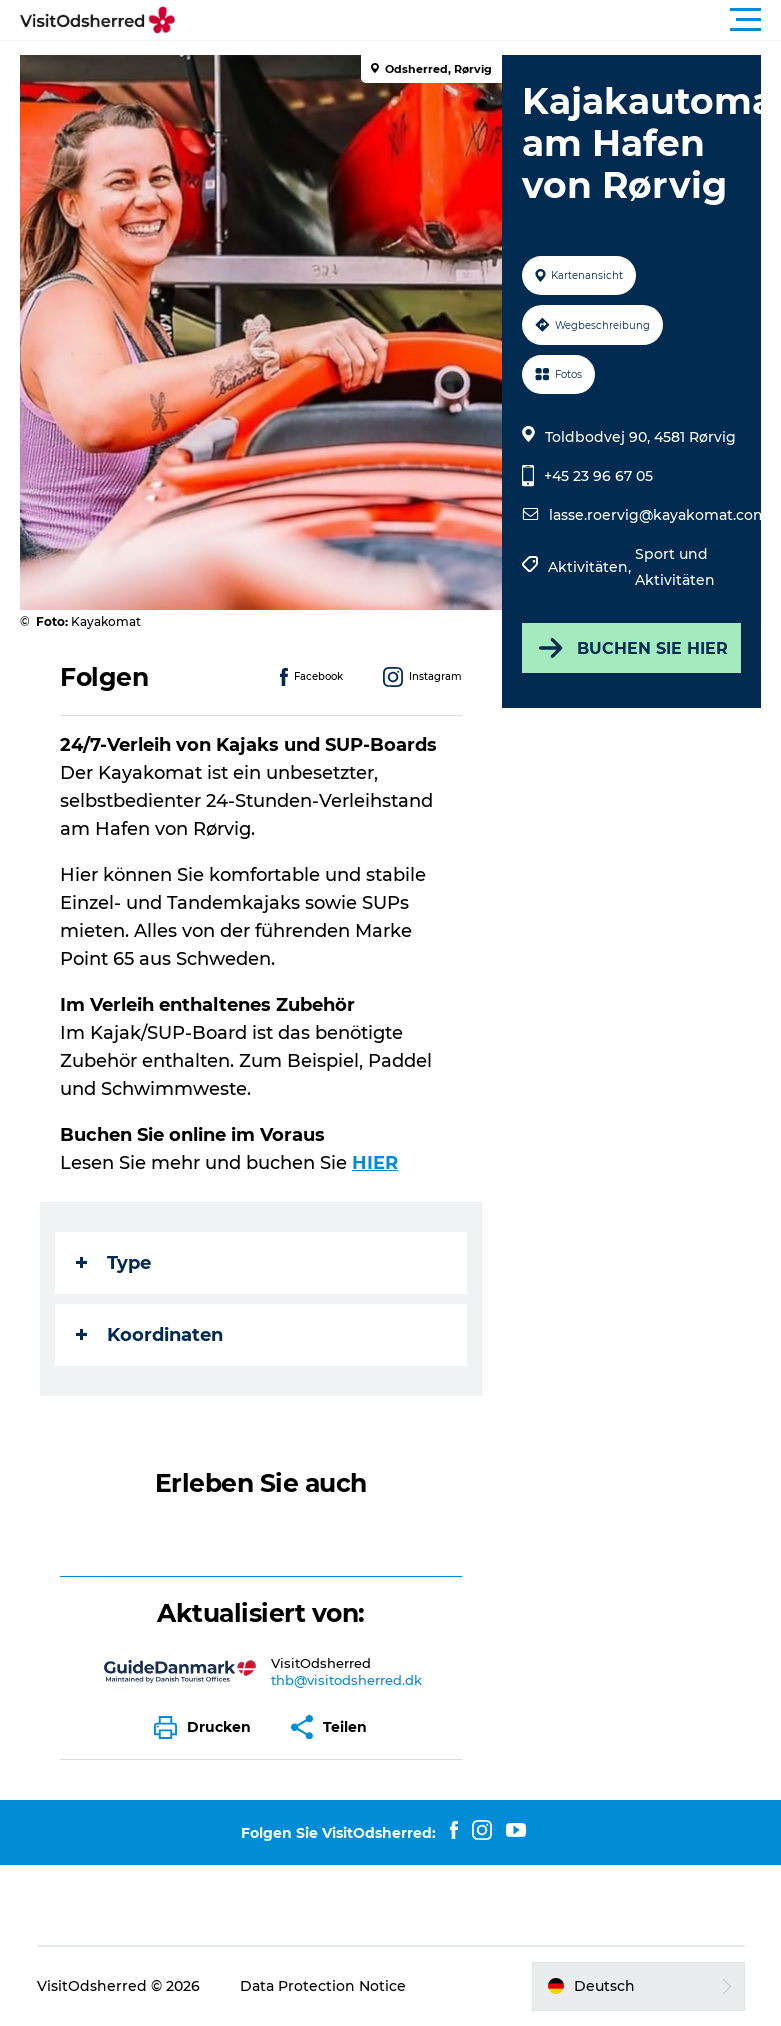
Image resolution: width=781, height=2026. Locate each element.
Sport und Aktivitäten (675, 567)
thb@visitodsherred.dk (346, 1680)
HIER (375, 1163)
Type (113, 1263)
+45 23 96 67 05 (598, 476)
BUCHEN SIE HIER (631, 648)
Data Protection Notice (323, 1986)
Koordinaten (149, 1335)
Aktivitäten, (591, 567)
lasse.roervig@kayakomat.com (658, 515)
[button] (480, 20)
